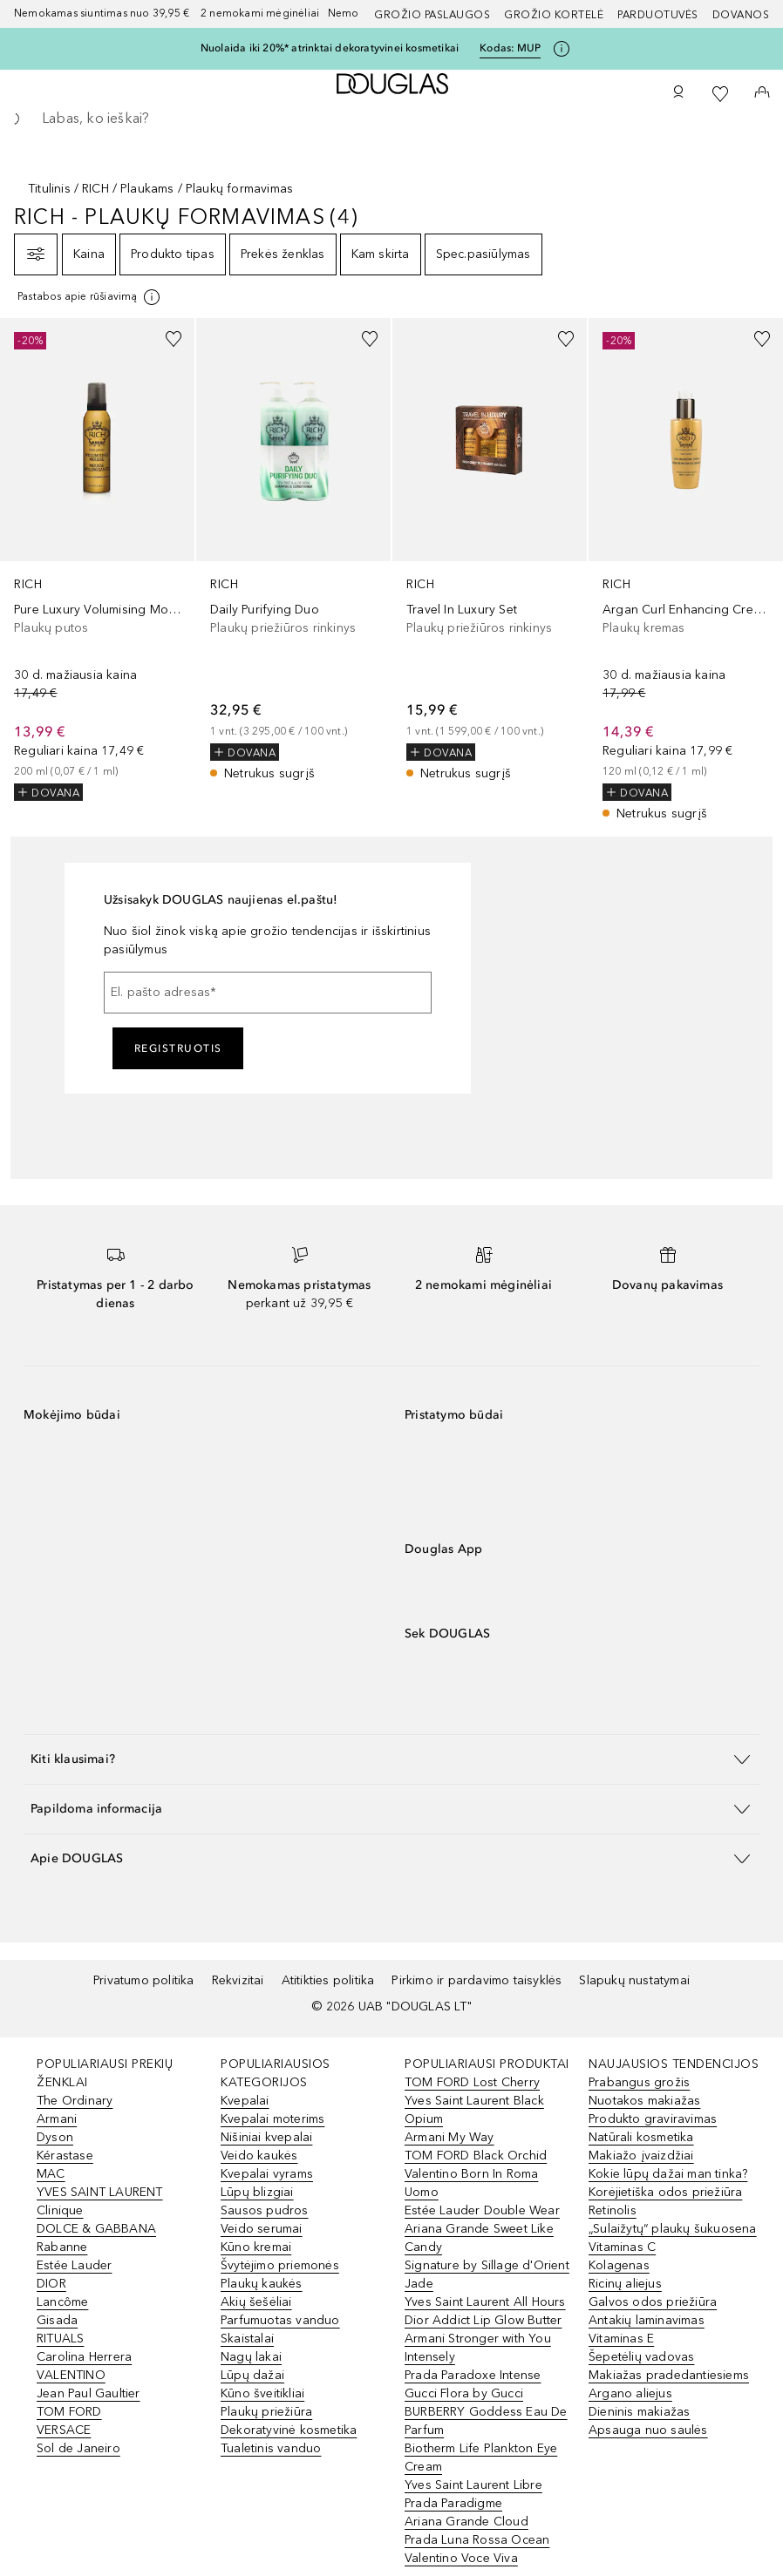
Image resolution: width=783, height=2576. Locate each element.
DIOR (51, 2283)
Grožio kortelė (553, 15)
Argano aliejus (630, 2393)
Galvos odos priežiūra (653, 2302)
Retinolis (613, 2210)
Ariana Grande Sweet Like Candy (479, 2237)
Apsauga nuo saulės (648, 2430)
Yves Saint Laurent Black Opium (474, 2109)
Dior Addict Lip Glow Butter (483, 2320)
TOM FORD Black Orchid (476, 2155)
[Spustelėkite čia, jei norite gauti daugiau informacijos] (561, 49)
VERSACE (64, 2430)
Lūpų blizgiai (257, 2192)
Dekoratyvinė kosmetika (289, 2430)
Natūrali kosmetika (641, 2137)
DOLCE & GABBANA (96, 2228)
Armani (57, 2119)
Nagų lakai (251, 2356)
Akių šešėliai (256, 2302)
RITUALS (60, 2338)
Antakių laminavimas (647, 2320)
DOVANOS (741, 15)
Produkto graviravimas (653, 2119)
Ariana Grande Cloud (466, 2521)
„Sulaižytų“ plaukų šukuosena (673, 2228)
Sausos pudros (265, 2210)
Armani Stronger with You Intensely (478, 2347)
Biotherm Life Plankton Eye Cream (481, 2457)
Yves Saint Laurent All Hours (485, 2302)
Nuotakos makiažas (644, 2100)
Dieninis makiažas (639, 2411)
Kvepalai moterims (272, 2119)
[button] (391, 1759)
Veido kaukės (259, 2155)
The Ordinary (74, 2100)
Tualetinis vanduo (271, 2448)
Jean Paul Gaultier (88, 2393)
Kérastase (65, 2155)
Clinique (60, 2210)
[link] (97, 559)
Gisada (57, 2320)
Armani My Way (449, 2137)
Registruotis (178, 1048)
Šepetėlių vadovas (641, 2356)
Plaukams (147, 188)
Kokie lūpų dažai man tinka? (668, 2173)
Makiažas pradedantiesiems (669, 2375)
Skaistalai (247, 2338)
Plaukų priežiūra (266, 2411)
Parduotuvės (657, 15)
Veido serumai (262, 2228)
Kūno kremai (256, 2247)
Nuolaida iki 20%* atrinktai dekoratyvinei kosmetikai (330, 48)
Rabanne (62, 2247)
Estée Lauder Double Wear (482, 2210)
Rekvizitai (238, 1980)
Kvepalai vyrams (267, 2173)
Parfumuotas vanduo (280, 2320)
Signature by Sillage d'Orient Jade (487, 2274)
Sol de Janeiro (78, 2448)
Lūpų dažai (252, 2375)
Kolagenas (619, 2265)
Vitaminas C (622, 2247)
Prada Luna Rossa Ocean (477, 2539)
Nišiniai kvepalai (266, 2137)
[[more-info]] (89, 297)
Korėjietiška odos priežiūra (665, 2192)
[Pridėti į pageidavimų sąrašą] (173, 339)
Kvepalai (245, 2100)
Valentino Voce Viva (461, 2558)
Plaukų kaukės (262, 2283)
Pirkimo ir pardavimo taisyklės (477, 1980)
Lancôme (62, 2302)
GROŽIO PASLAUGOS (432, 15)
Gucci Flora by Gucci (464, 2393)
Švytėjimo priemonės (280, 2265)
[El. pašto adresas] (268, 992)
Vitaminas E (621, 2338)
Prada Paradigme (453, 2503)
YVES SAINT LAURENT (100, 2192)
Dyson (55, 2137)
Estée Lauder (74, 2265)
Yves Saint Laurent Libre (473, 2485)
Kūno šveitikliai (262, 2393)
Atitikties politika (328, 1980)
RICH (95, 188)
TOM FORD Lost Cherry (472, 2082)
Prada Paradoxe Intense (473, 2375)
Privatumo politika (143, 1980)
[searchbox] (391, 118)
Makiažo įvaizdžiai (641, 2155)
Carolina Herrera (84, 2356)
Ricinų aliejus (625, 2283)
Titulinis (49, 188)
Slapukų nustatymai (634, 1980)
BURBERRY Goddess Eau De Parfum (486, 2420)
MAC (51, 2173)
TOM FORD (69, 2411)
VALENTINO (71, 2375)
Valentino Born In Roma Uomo (471, 2183)
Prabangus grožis (639, 2082)
